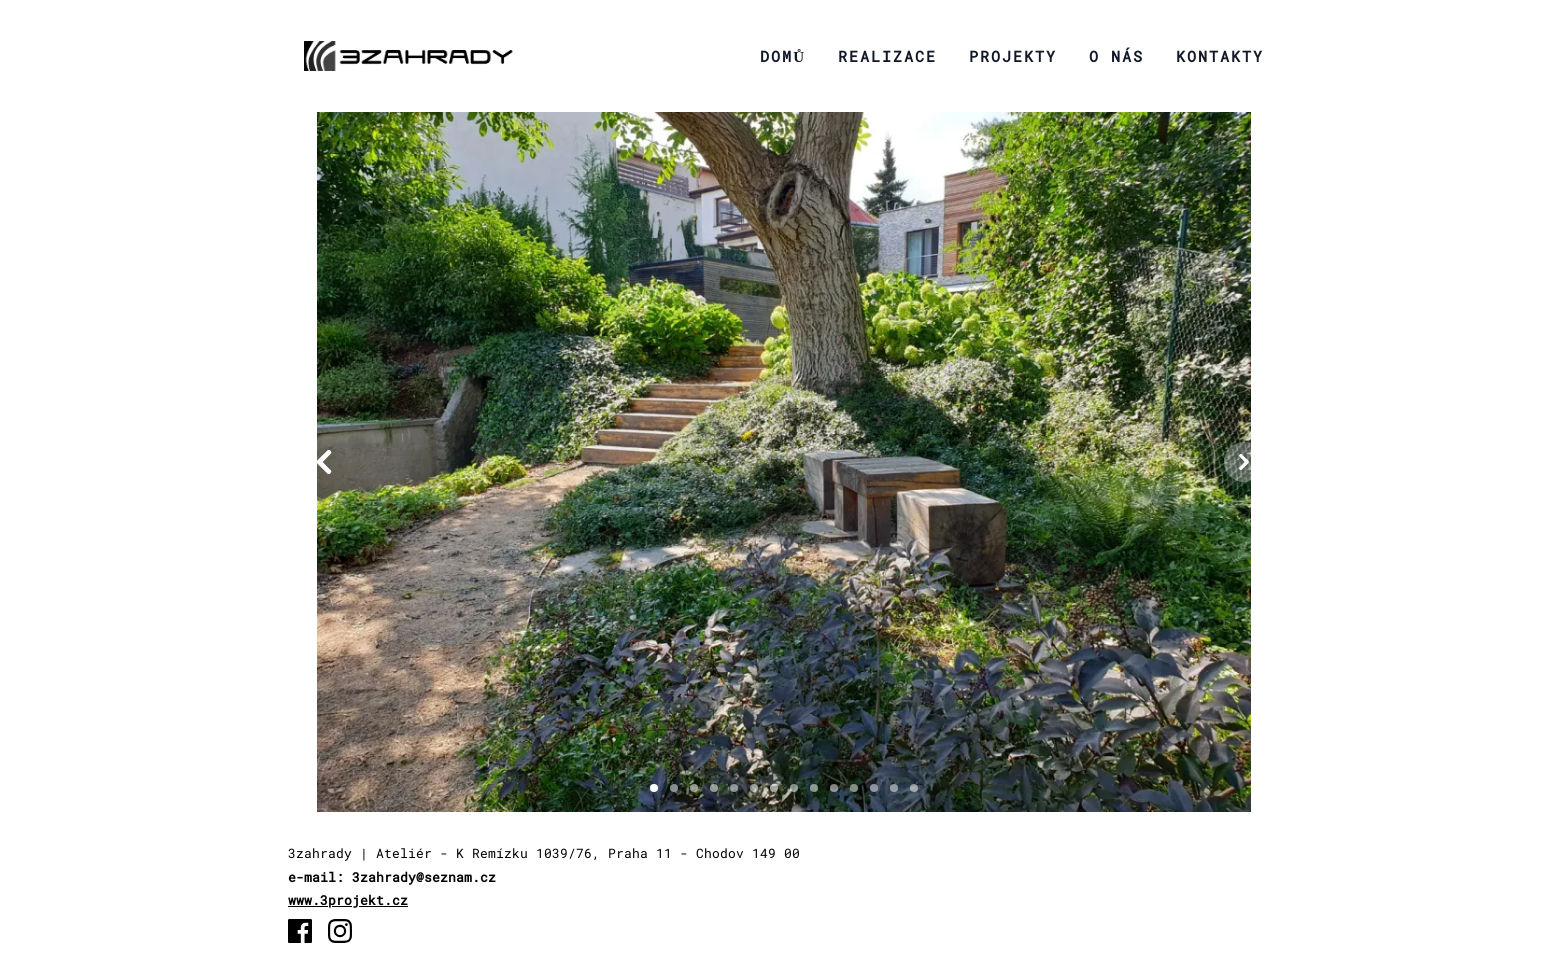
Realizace (887, 56)
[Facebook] (300, 931)
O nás (1116, 56)
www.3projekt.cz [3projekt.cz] (348, 900)
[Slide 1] (654, 788)
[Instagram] (340, 931)
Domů (783, 56)
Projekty (1013, 56)
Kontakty (1220, 56)
